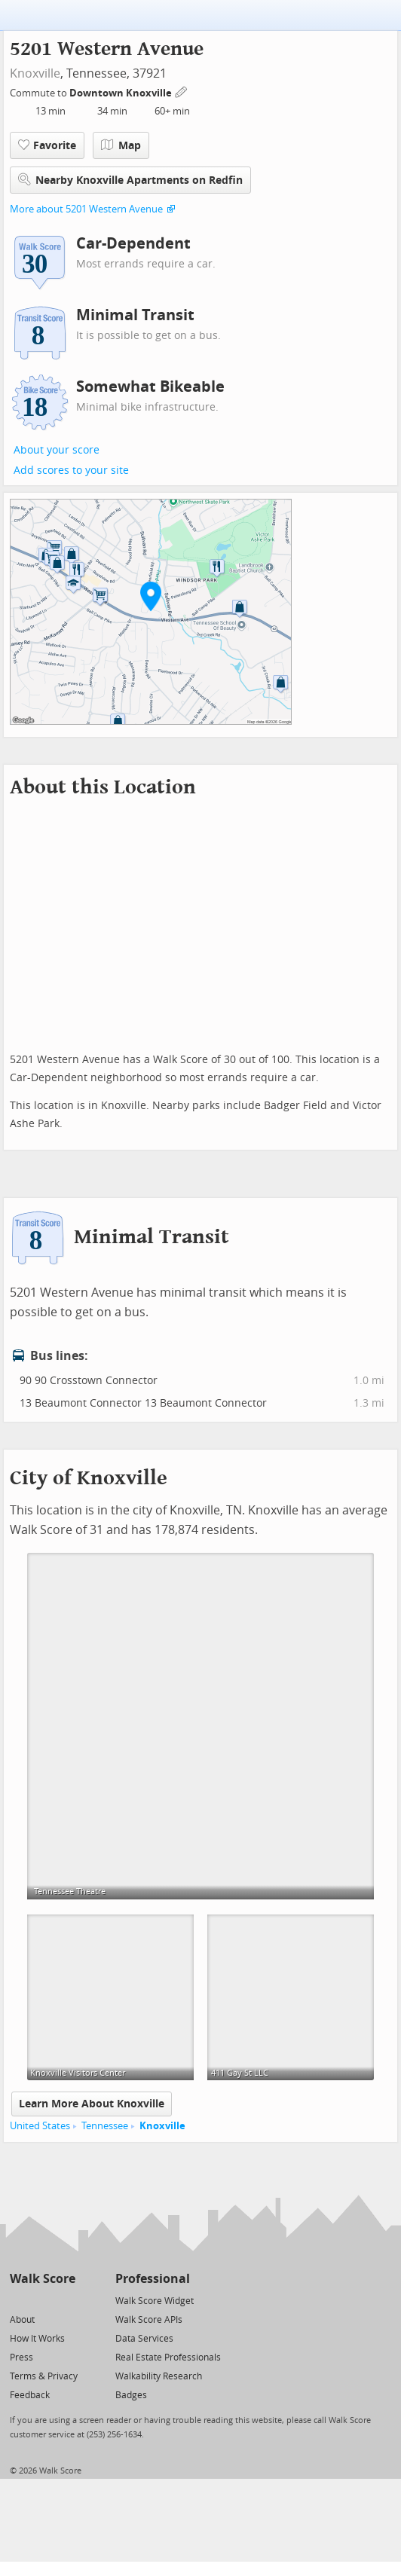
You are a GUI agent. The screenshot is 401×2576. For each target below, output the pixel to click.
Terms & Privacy (44, 2376)
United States (40, 2125)
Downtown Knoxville (121, 93)
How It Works (37, 2338)
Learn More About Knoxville (91, 2104)
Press (21, 2357)
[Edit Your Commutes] (181, 91)
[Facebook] (42, 2300)
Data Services (144, 2338)
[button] (150, 596)
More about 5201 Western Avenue (86, 209)
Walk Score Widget (154, 2301)
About (22, 2320)
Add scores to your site (71, 470)
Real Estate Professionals (168, 2357)
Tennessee (104, 2125)
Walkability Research (158, 2376)
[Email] (65, 2300)
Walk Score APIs (148, 2320)
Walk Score (42, 2279)
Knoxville (35, 73)
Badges (131, 2395)
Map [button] (121, 145)
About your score (56, 450)
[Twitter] (18, 2300)
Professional (152, 2279)
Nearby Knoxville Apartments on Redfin (130, 180)
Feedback (30, 2395)
